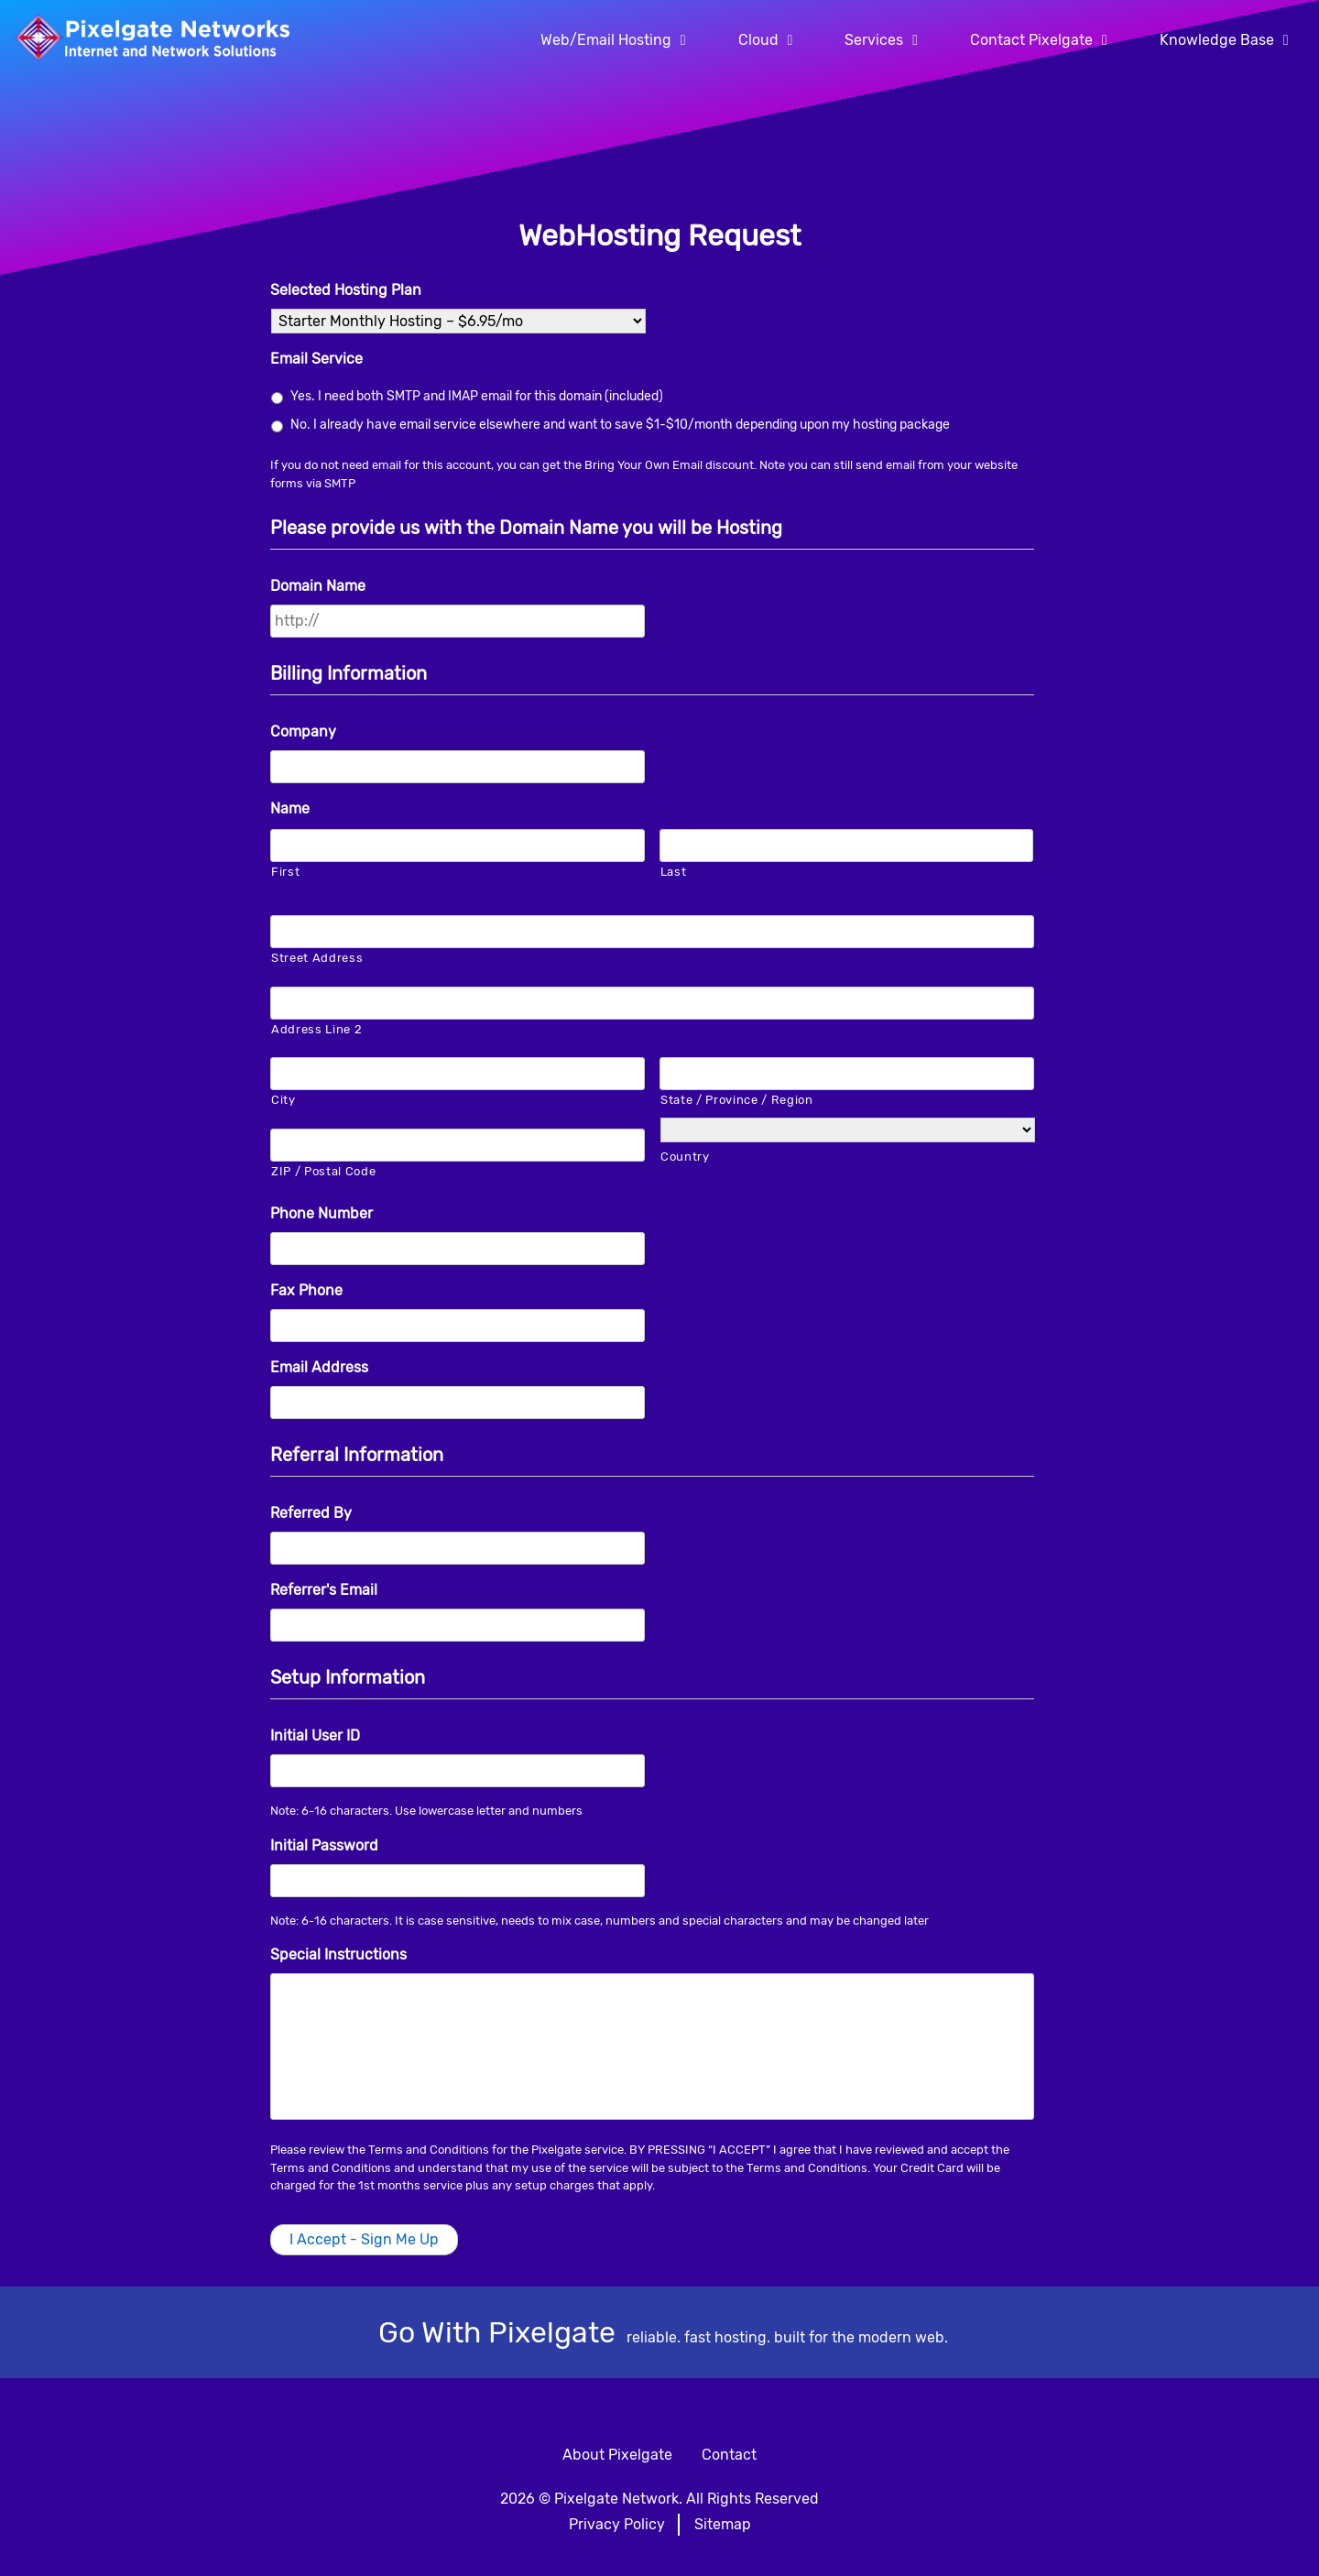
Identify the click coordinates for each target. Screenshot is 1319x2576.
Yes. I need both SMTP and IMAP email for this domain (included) (476, 396)
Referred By (311, 1513)
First (285, 872)
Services (874, 40)
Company (303, 731)
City (283, 1100)
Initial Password (324, 1845)
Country (685, 1156)
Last (673, 872)
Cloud (758, 40)
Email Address (319, 1367)
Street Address (317, 958)
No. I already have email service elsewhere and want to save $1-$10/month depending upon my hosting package (620, 424)
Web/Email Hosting (605, 40)
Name (290, 808)
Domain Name (317, 586)
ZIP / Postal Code (323, 1171)
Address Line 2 (316, 1029)
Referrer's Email (323, 1590)
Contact (729, 2454)
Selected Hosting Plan (345, 290)
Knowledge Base (1217, 40)
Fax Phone (306, 1290)
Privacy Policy (617, 2524)
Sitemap (722, 2524)
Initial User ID (315, 1735)
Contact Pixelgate (1031, 40)
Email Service (316, 358)
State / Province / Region (736, 1100)
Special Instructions (338, 1954)
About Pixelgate (617, 2454)
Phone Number (321, 1213)
